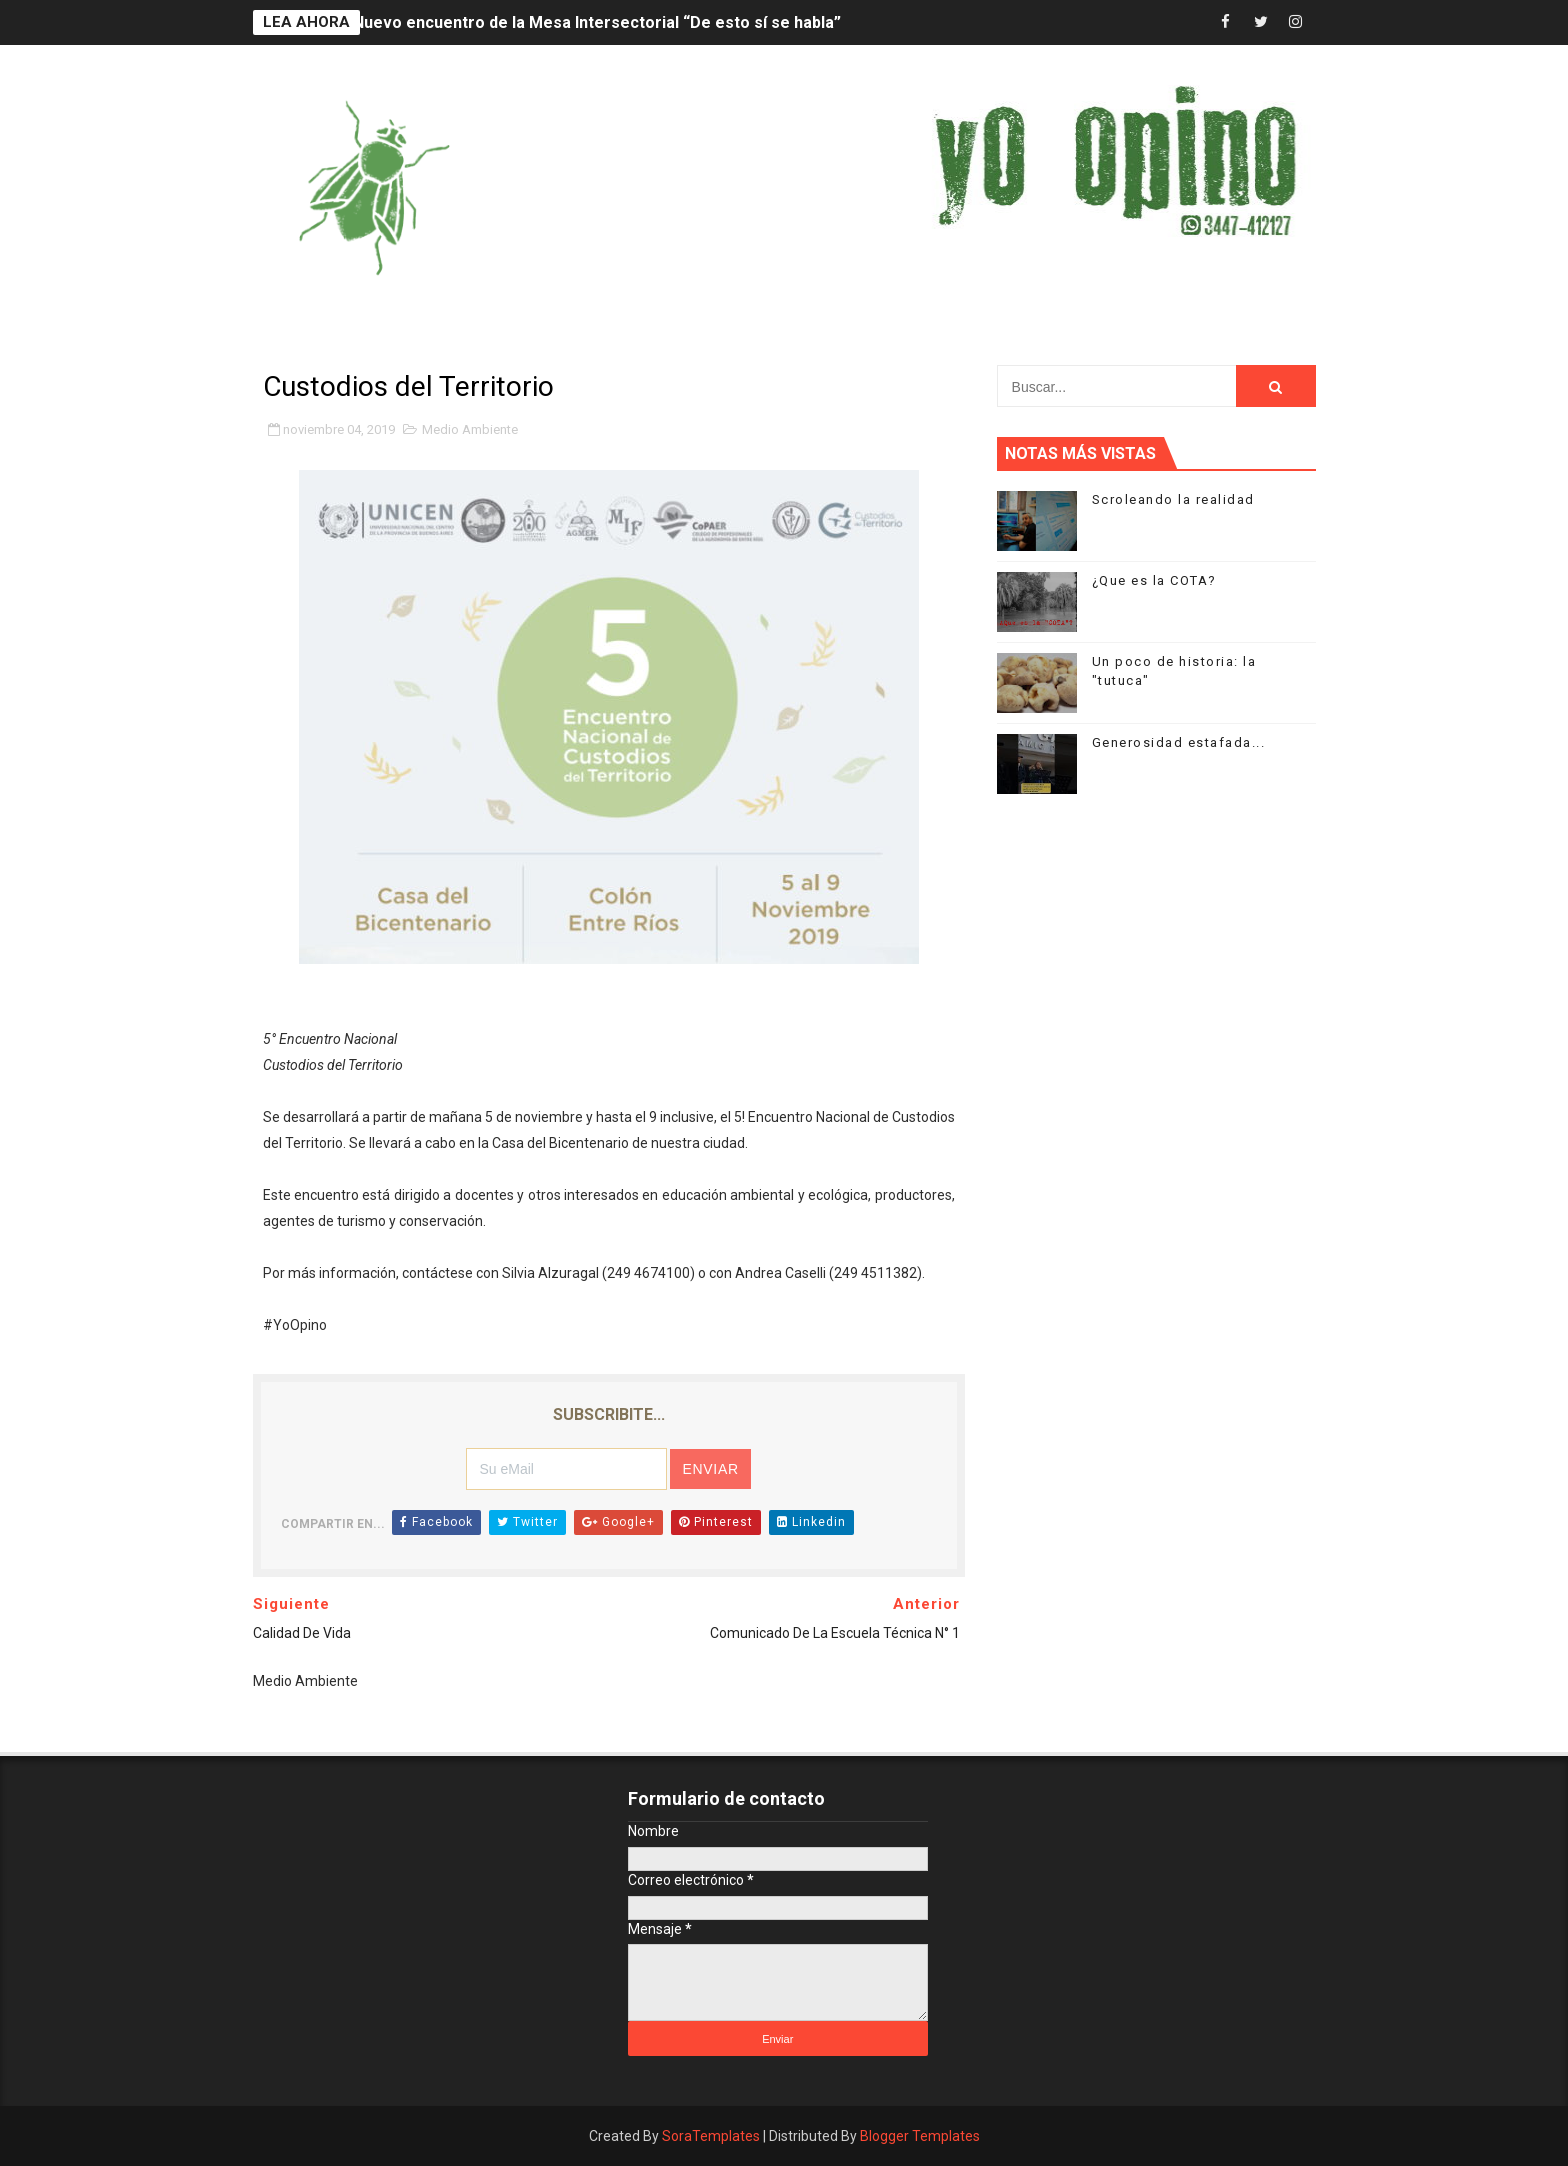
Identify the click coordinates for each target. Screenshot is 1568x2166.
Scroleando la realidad (1173, 499)
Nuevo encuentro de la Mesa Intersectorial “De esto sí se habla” (597, 22)
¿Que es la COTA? (1154, 580)
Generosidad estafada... (1179, 742)
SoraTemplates (711, 2136)
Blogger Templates (920, 2136)
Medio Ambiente (470, 429)
